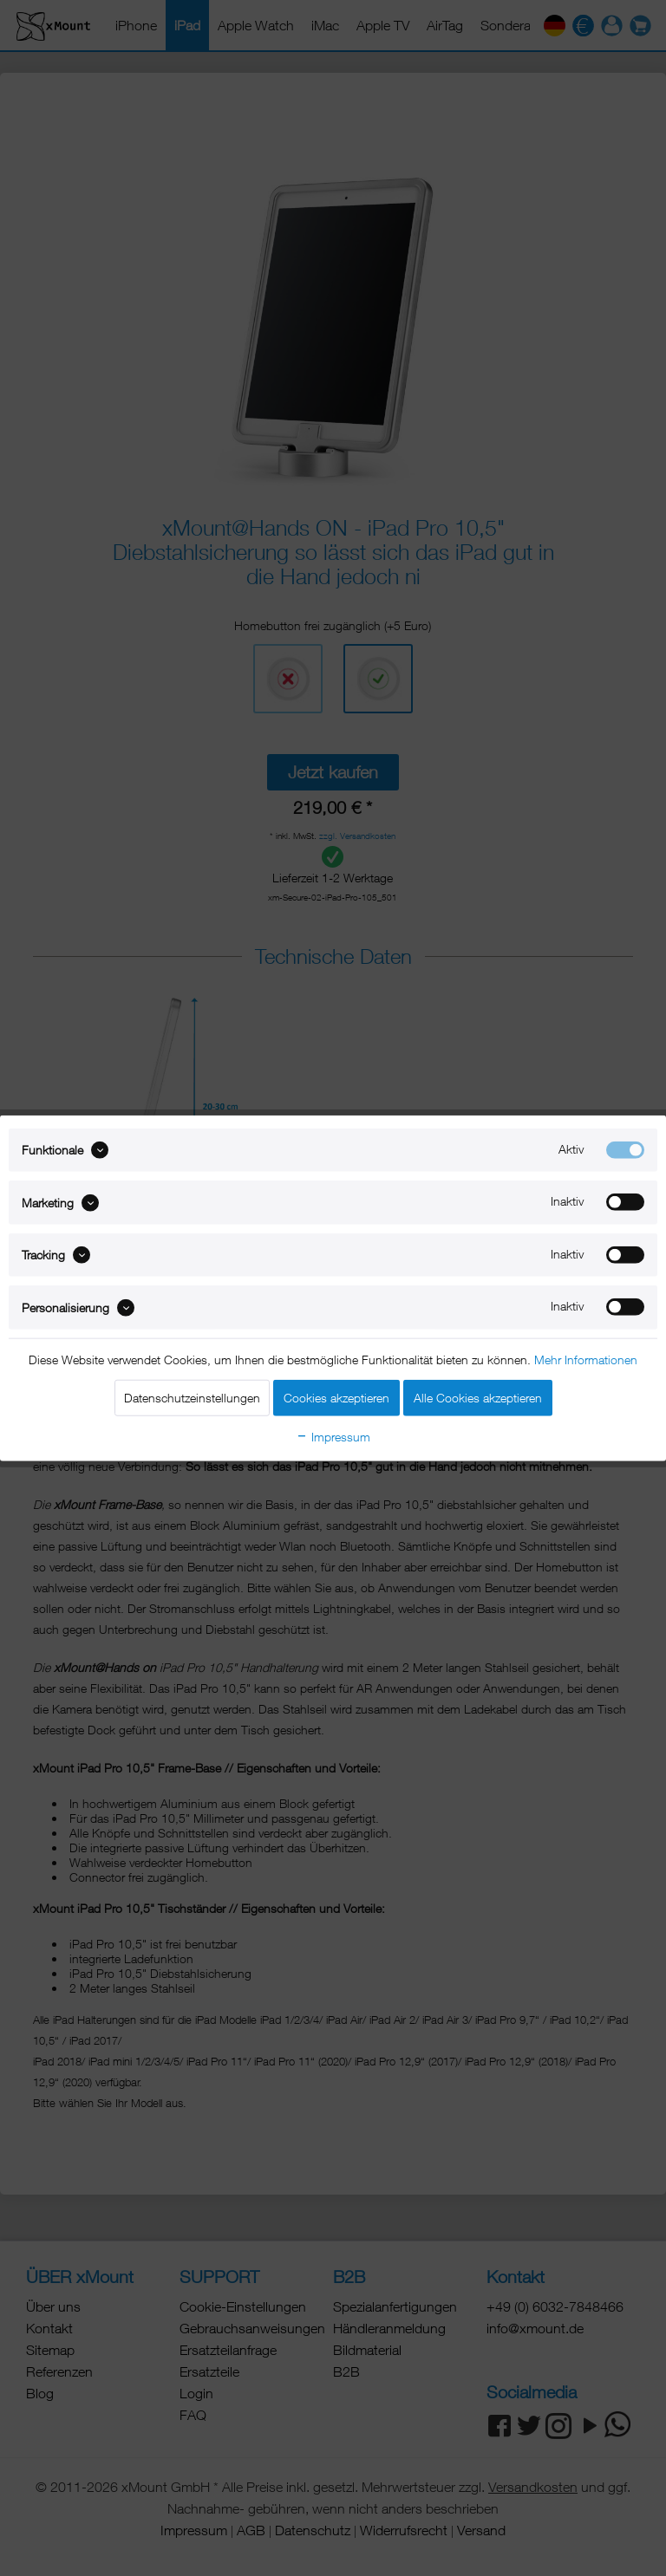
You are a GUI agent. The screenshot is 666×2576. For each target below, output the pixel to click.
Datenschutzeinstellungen (192, 1396)
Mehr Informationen (585, 1358)
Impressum (333, 1435)
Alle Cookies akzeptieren (478, 1396)
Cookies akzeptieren (336, 1396)
